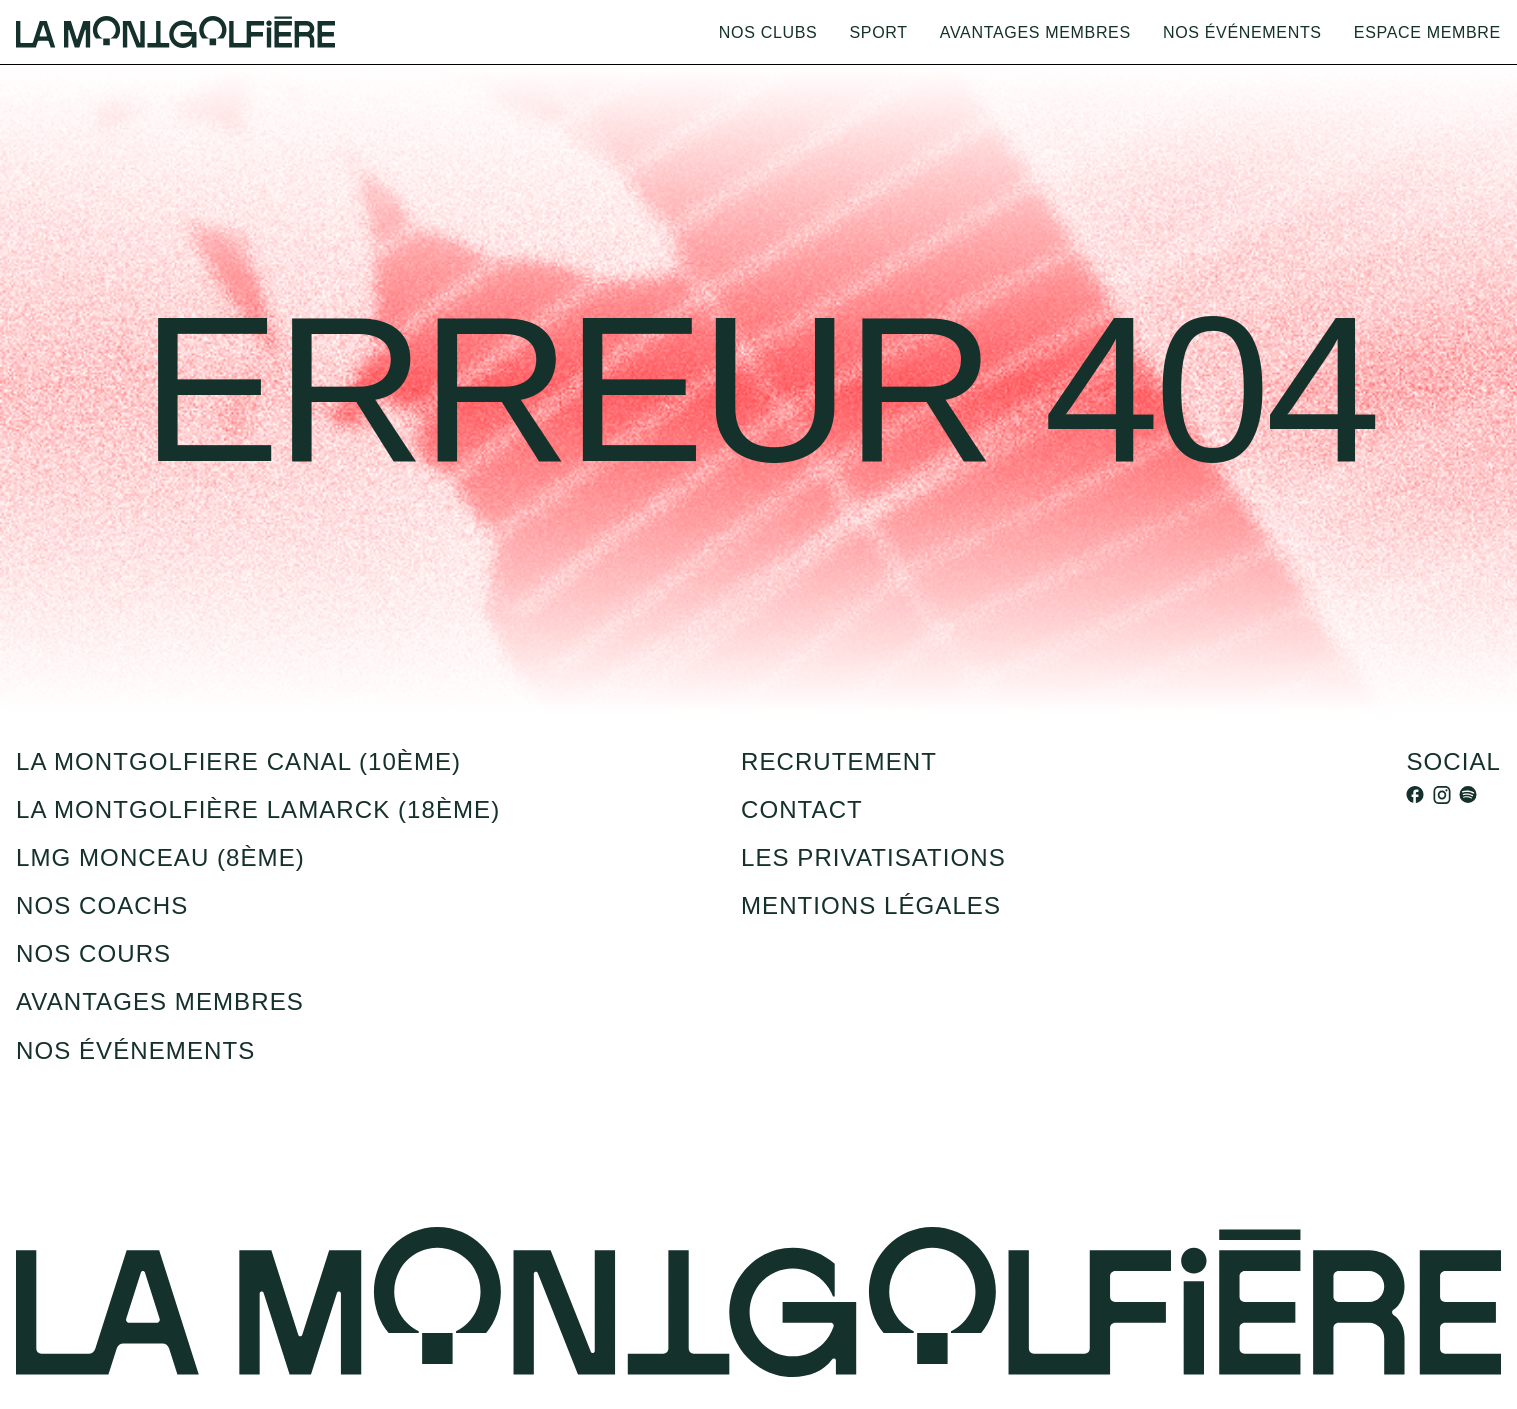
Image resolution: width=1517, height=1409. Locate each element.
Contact (802, 809)
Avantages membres (1035, 32)
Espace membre (1427, 32)
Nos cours (93, 953)
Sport (878, 32)
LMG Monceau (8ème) (160, 857)
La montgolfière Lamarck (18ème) (258, 809)
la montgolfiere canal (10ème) (238, 761)
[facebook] (1415, 795)
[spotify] (1468, 795)
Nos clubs (768, 32)
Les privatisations (873, 857)
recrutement (839, 761)
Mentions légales (871, 905)
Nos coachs (102, 905)
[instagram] (1441, 795)
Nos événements (1242, 32)
